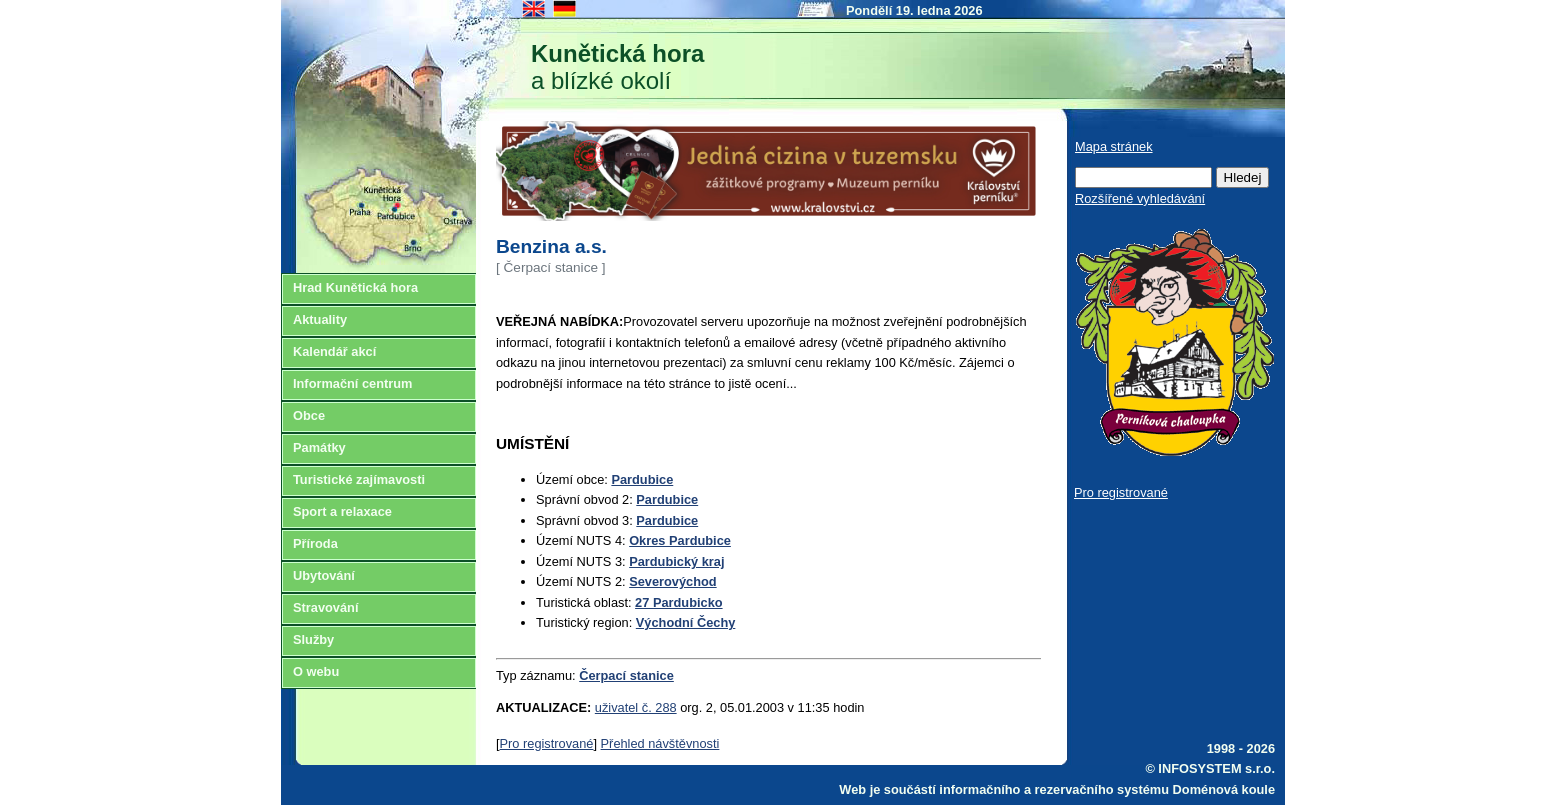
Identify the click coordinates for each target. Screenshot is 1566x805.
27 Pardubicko (678, 602)
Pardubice (642, 479)
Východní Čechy (686, 622)
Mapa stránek (1114, 146)
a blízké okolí (617, 67)
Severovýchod (673, 581)
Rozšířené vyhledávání (1140, 198)
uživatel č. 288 (636, 707)
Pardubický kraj (676, 561)
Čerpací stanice (626, 675)
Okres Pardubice (680, 540)
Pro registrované (547, 743)
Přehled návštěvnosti (660, 743)
